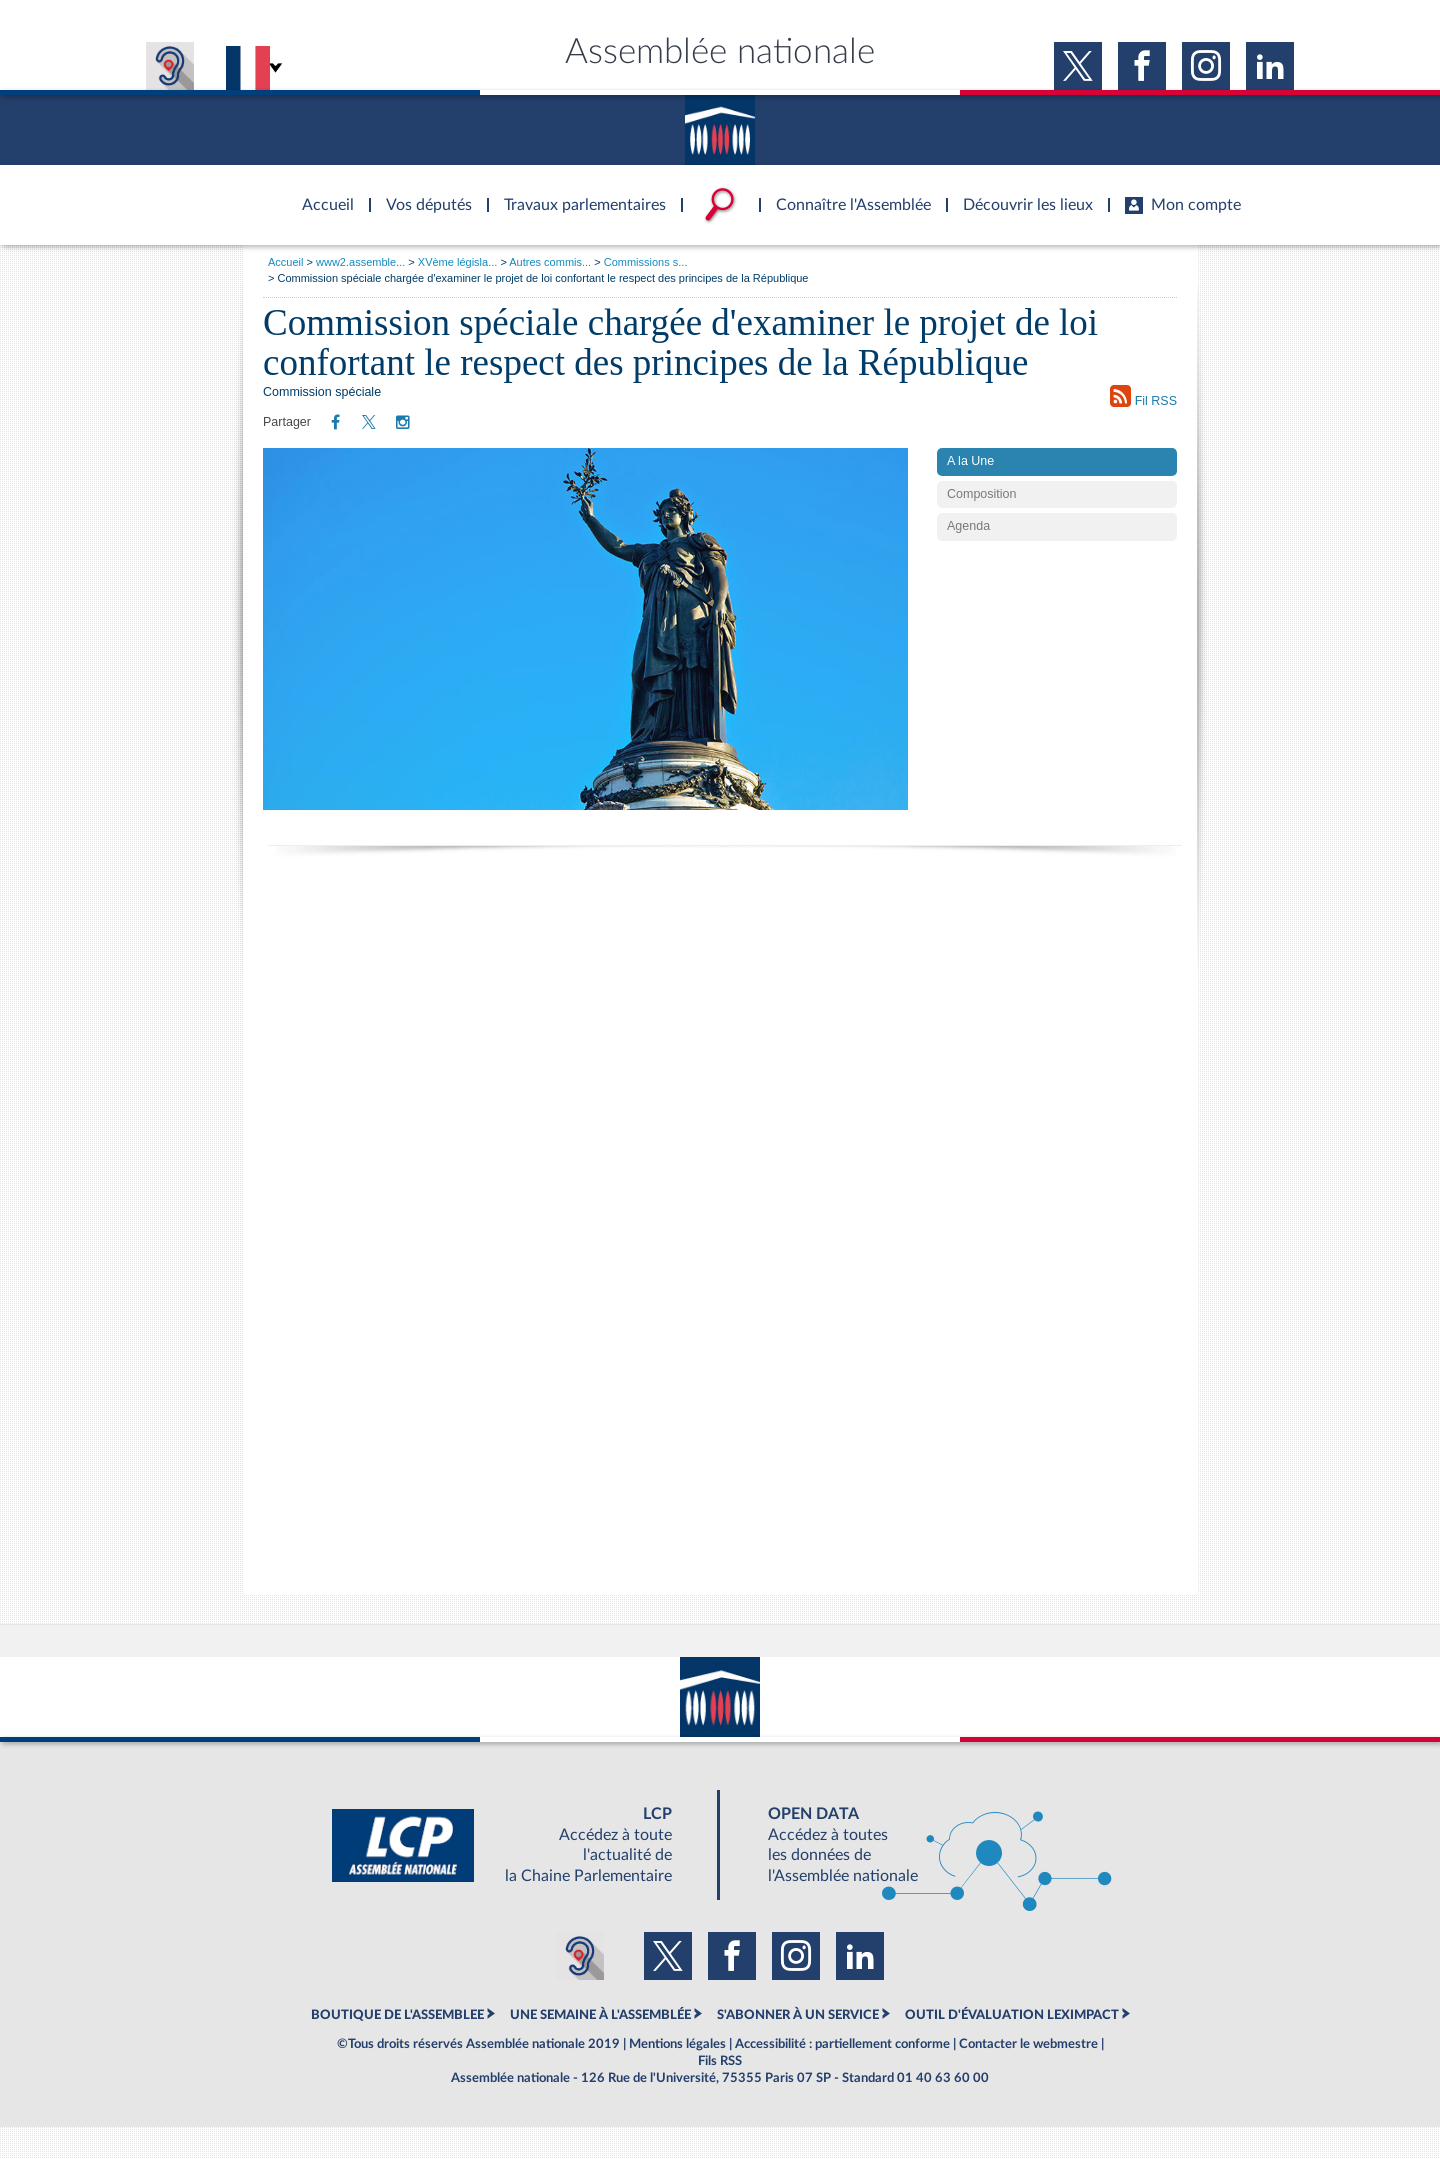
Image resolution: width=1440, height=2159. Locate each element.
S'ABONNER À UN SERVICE (798, 2047)
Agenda (968, 558)
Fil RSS (1143, 396)
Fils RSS (720, 2093)
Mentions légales (677, 2075)
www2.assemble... (360, 262)
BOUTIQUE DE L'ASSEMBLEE (397, 2047)
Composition (981, 525)
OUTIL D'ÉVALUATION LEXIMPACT (1012, 2047)
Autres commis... (550, 262)
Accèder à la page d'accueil (321, 193)
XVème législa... (457, 262)
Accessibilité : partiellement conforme (842, 2075)
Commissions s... (646, 262)
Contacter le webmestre (1028, 2075)
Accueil (285, 262)
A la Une (970, 492)
